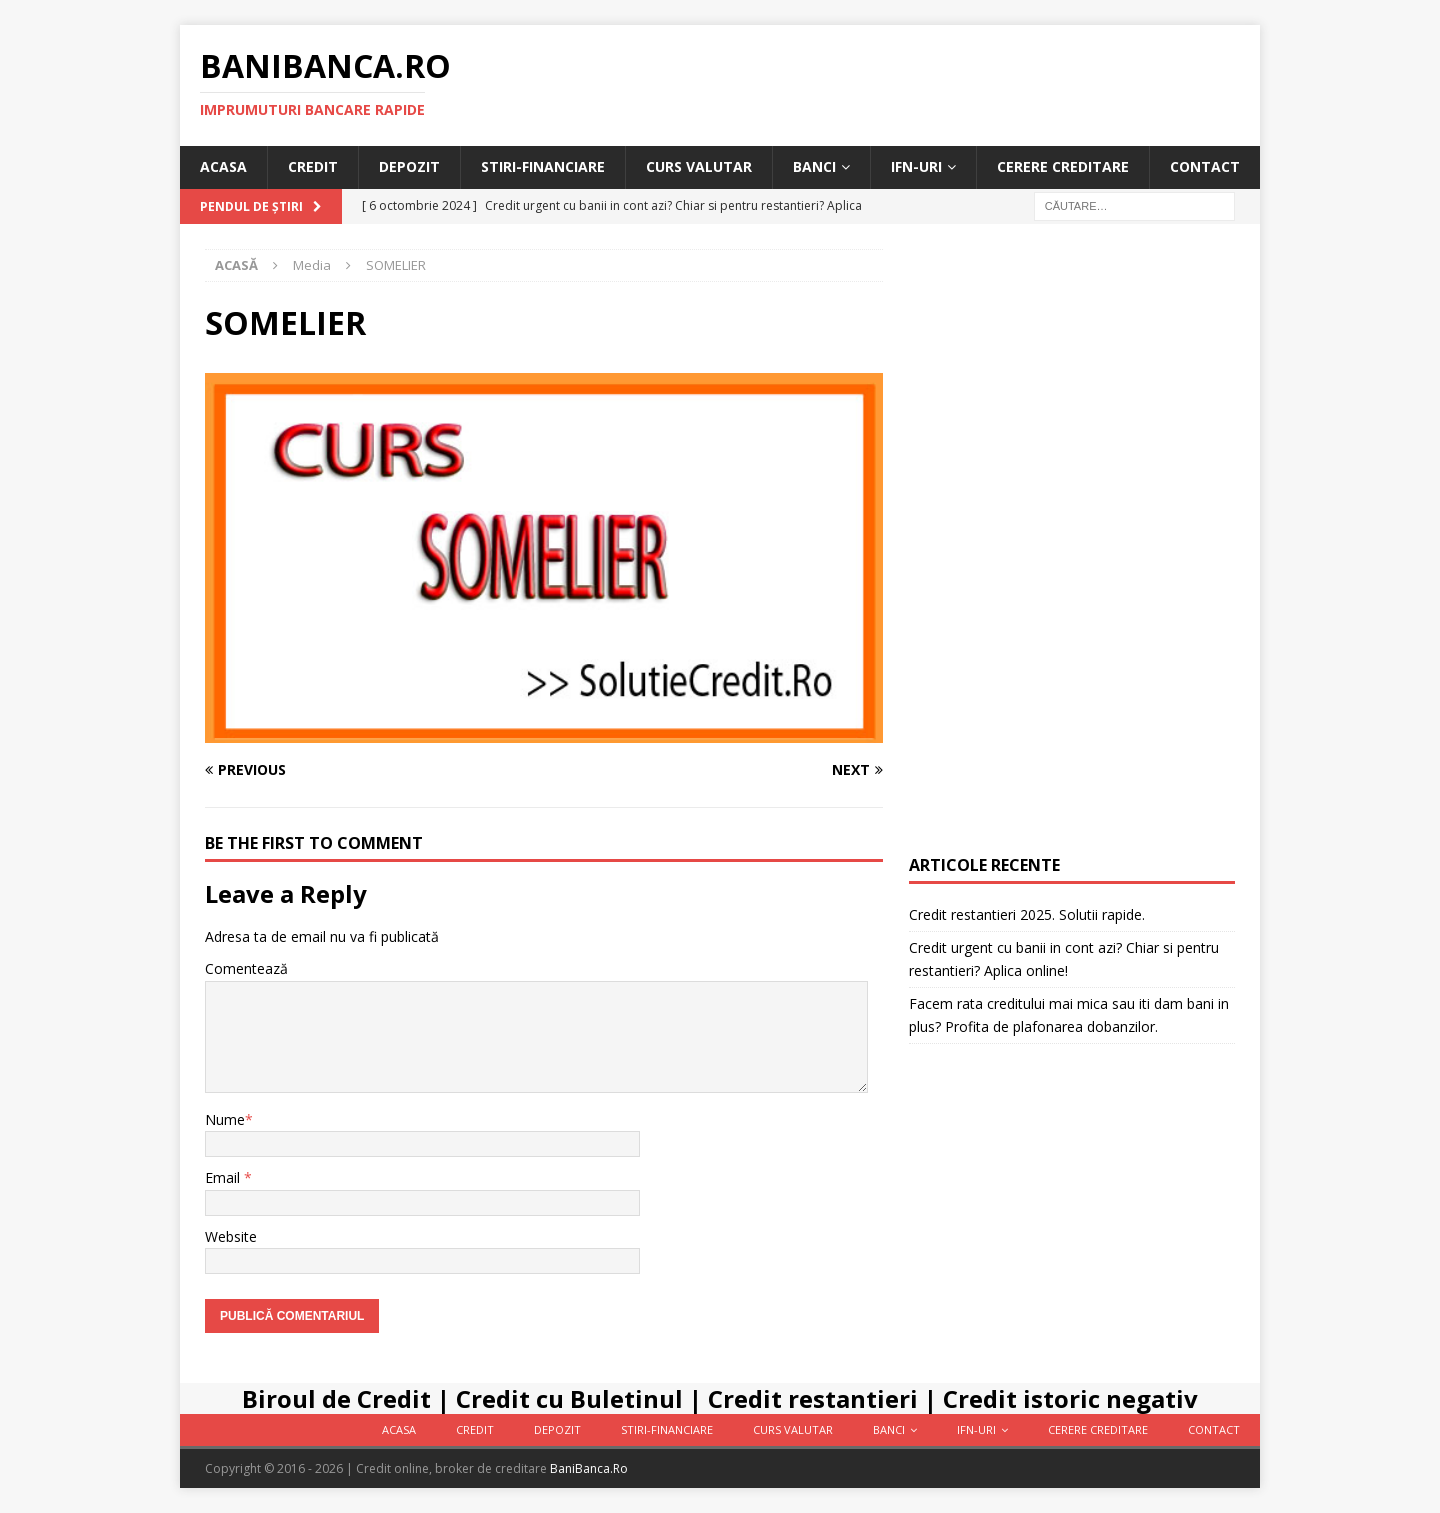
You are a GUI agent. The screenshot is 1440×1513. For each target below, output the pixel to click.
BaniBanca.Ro (589, 1468)
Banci (814, 166)
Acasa (223, 166)
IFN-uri (916, 166)
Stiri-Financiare (543, 166)
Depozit (409, 166)
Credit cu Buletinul (569, 1398)
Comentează (246, 968)
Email (224, 1177)
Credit (313, 166)
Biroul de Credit (336, 1398)
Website (231, 1236)
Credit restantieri (813, 1398)
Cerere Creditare (1063, 166)
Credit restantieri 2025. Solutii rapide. (1027, 914)
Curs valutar (699, 166)
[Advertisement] (1072, 549)
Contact (1205, 166)
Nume (225, 1119)
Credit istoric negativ (1070, 1398)
